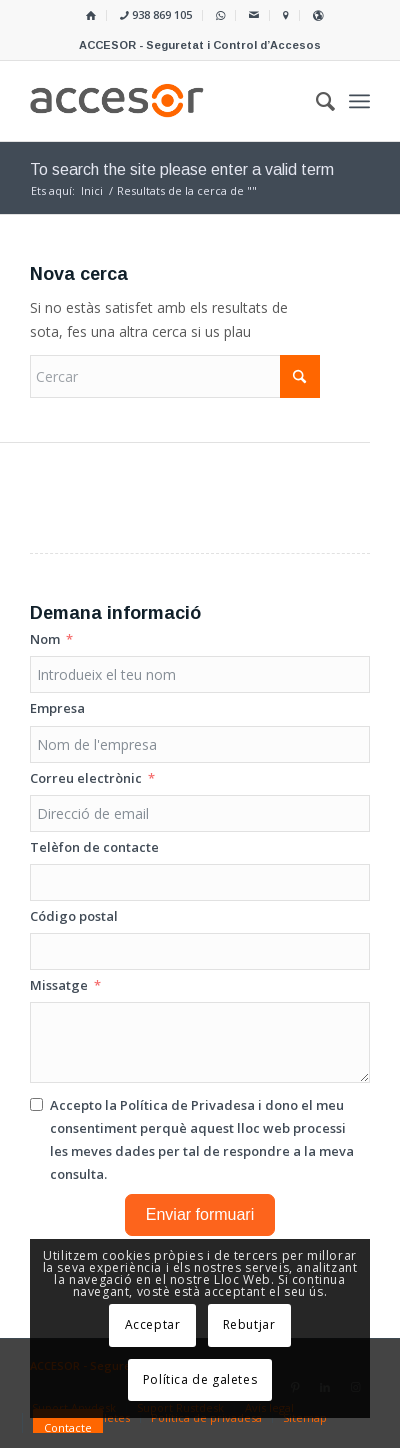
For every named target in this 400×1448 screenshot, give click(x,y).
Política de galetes (200, 1379)
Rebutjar (249, 1324)
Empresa (57, 708)
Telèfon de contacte (94, 847)
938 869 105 (156, 14)
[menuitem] (91, 15)
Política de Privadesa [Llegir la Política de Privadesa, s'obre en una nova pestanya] (187, 1105)
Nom (45, 639)
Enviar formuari (200, 1214)
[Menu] (359, 101)
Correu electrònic (86, 778)
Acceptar (153, 1324)
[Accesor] (166, 101)
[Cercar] (175, 376)
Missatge (59, 985)
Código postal (74, 916)
